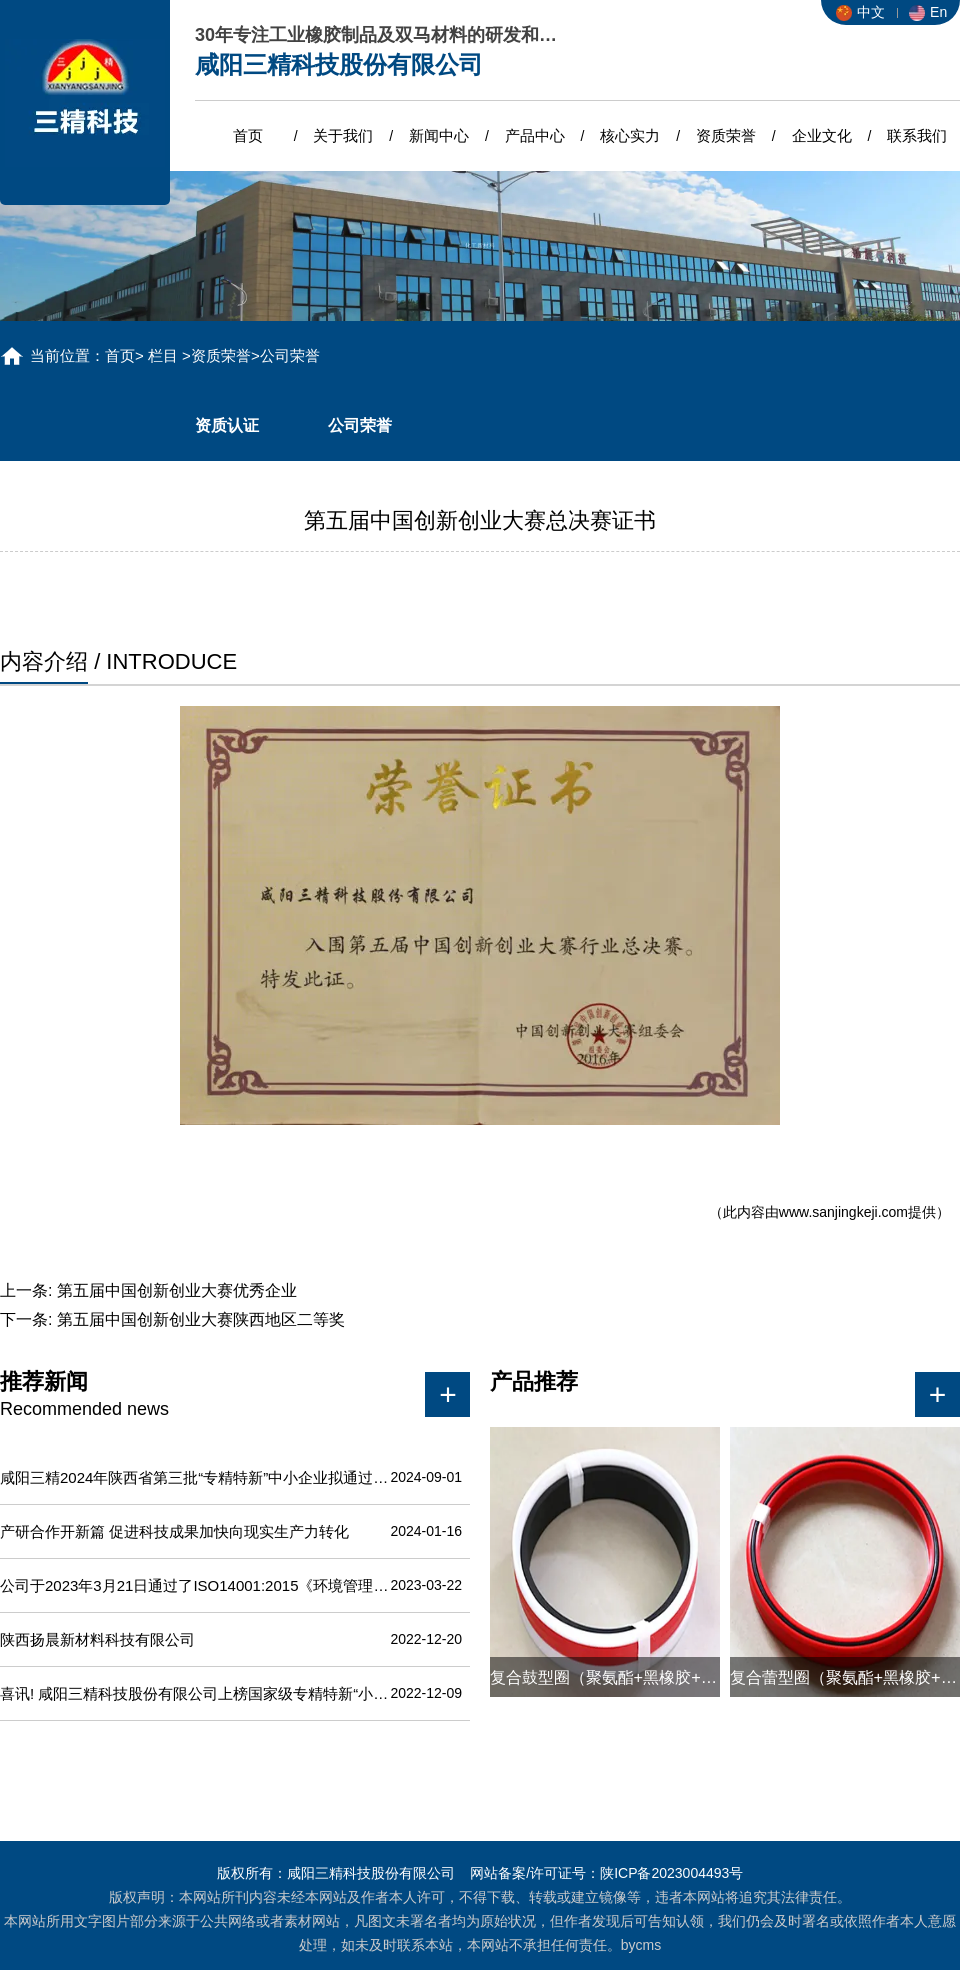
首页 (248, 135)
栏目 (163, 355)
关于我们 (343, 135)
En (928, 12)
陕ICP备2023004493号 (671, 1873)
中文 (860, 12)
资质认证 (227, 425)
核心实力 (630, 135)
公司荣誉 (360, 425)
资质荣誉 (726, 135)
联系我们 (917, 135)
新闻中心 (439, 135)
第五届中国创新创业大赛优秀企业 (177, 1290)
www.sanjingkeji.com (843, 1212)
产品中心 (535, 135)
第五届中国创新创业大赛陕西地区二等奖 (201, 1319)
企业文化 (822, 135)
